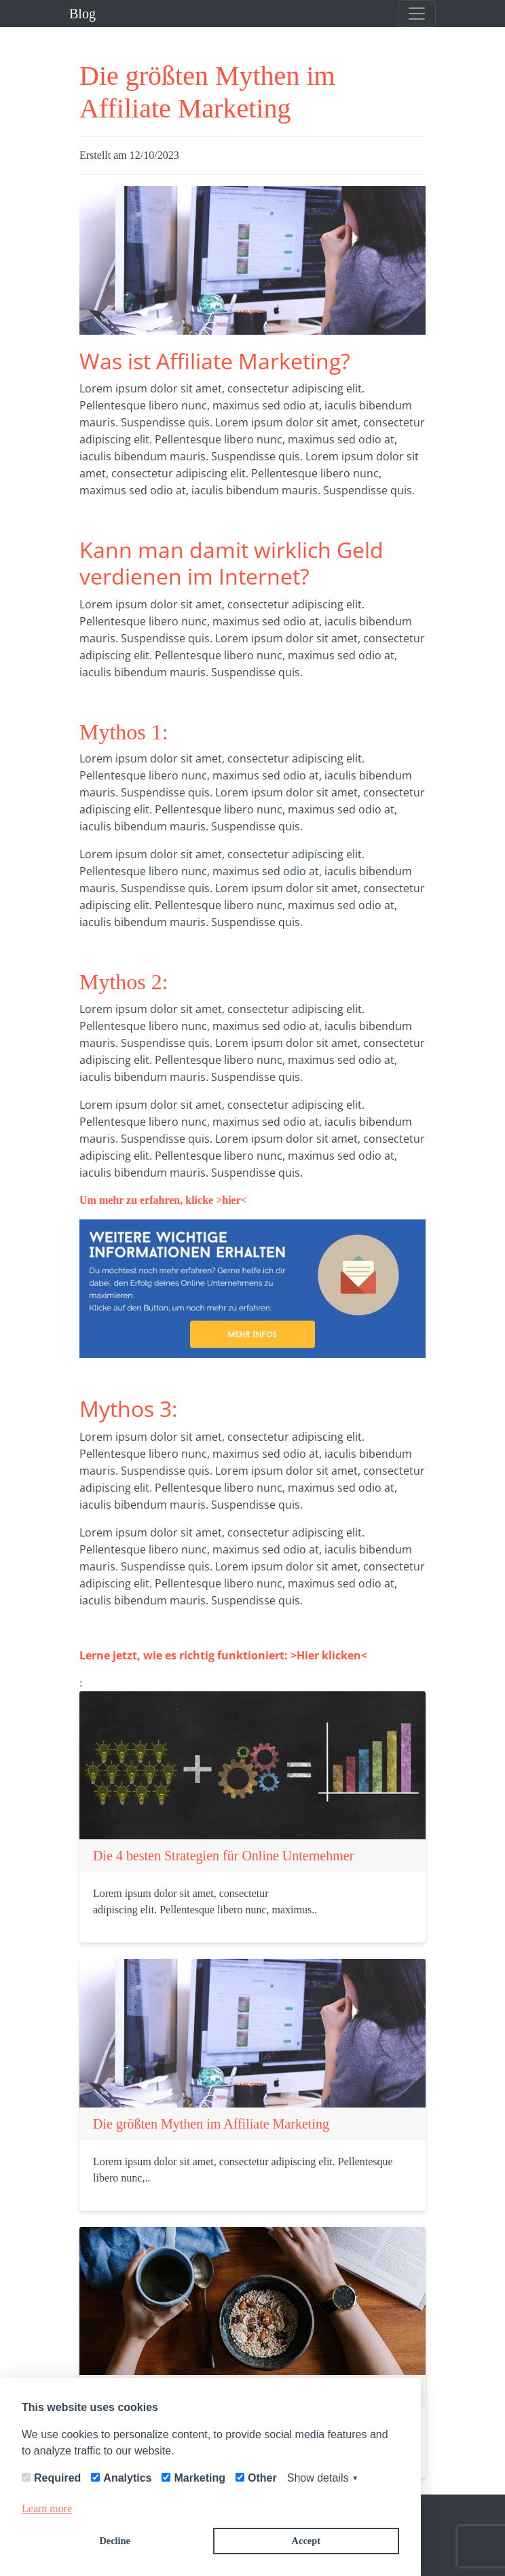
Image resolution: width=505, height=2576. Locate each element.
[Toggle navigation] (417, 13)
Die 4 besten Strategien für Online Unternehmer (223, 1855)
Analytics (127, 2478)
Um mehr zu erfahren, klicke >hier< (163, 1200)
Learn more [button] (47, 2508)
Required (57, 2478)
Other (262, 2478)
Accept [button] (306, 2540)
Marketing (199, 2478)
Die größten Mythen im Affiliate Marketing (211, 2123)
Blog (82, 13)
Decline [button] (114, 2540)
